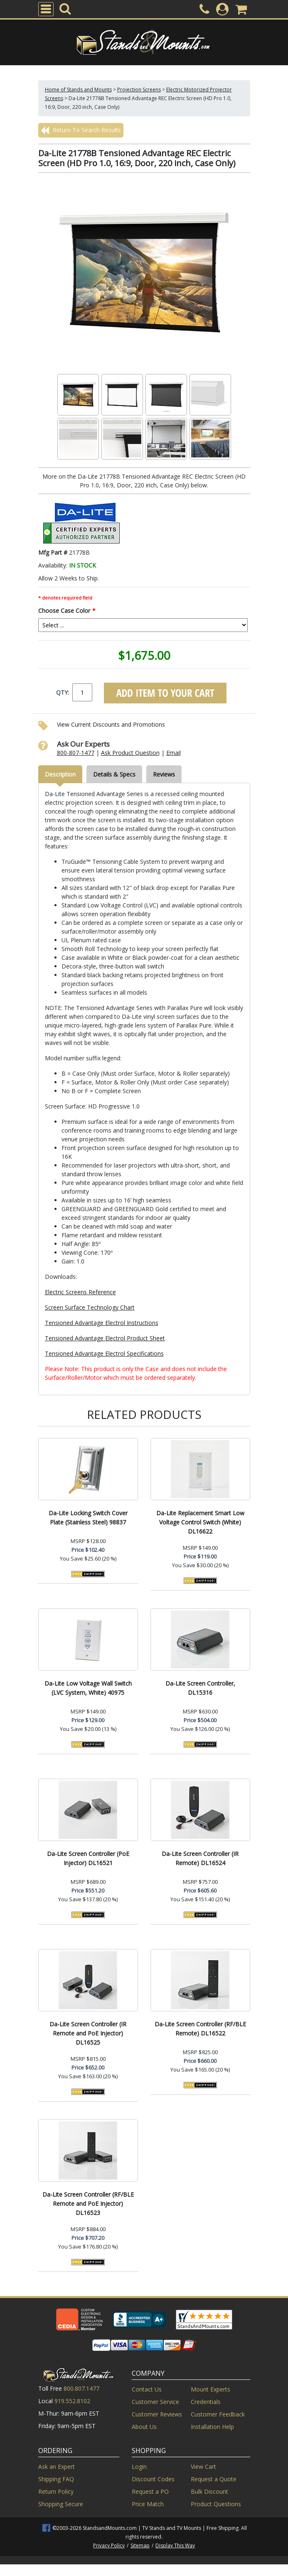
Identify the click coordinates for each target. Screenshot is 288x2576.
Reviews (164, 774)
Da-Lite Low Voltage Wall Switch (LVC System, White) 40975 (88, 1687)
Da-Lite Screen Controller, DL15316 (200, 1687)
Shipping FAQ (56, 2479)
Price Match (148, 2504)
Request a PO (150, 2491)
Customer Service (155, 2402)
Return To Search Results (81, 130)
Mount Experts (210, 2389)
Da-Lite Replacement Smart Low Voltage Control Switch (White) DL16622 (200, 1522)
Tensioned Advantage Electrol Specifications (104, 1353)
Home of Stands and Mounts (78, 89)
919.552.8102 (72, 2401)
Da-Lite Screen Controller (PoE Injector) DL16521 (88, 1858)
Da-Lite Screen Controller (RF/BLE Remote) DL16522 (200, 2028)
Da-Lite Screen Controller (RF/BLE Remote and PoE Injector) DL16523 (88, 2203)
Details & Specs (114, 774)
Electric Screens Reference (80, 1292)
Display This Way (175, 2545)
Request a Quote (213, 2479)
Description (60, 774)
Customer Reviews (157, 2414)
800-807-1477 (75, 753)
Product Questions (216, 2504)
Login (139, 2466)
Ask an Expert (56, 2466)
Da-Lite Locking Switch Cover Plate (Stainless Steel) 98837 (88, 1517)
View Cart (203, 2466)
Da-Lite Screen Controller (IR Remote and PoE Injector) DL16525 (87, 2033)
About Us (144, 2427)
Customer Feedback (218, 2414)
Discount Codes (153, 2479)
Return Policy (56, 2491)
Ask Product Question (130, 753)
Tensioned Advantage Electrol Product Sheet (105, 1338)
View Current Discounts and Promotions (111, 724)
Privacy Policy (109, 2545)
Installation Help (212, 2427)
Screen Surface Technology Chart (90, 1307)
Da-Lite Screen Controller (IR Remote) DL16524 (200, 1858)
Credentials (206, 2402)
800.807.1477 (81, 2388)
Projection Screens (139, 89)
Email (173, 753)
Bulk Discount (209, 2491)
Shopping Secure (60, 2504)
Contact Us (147, 2389)
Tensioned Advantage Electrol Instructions (101, 1323)
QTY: (62, 692)
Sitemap (140, 2545)
